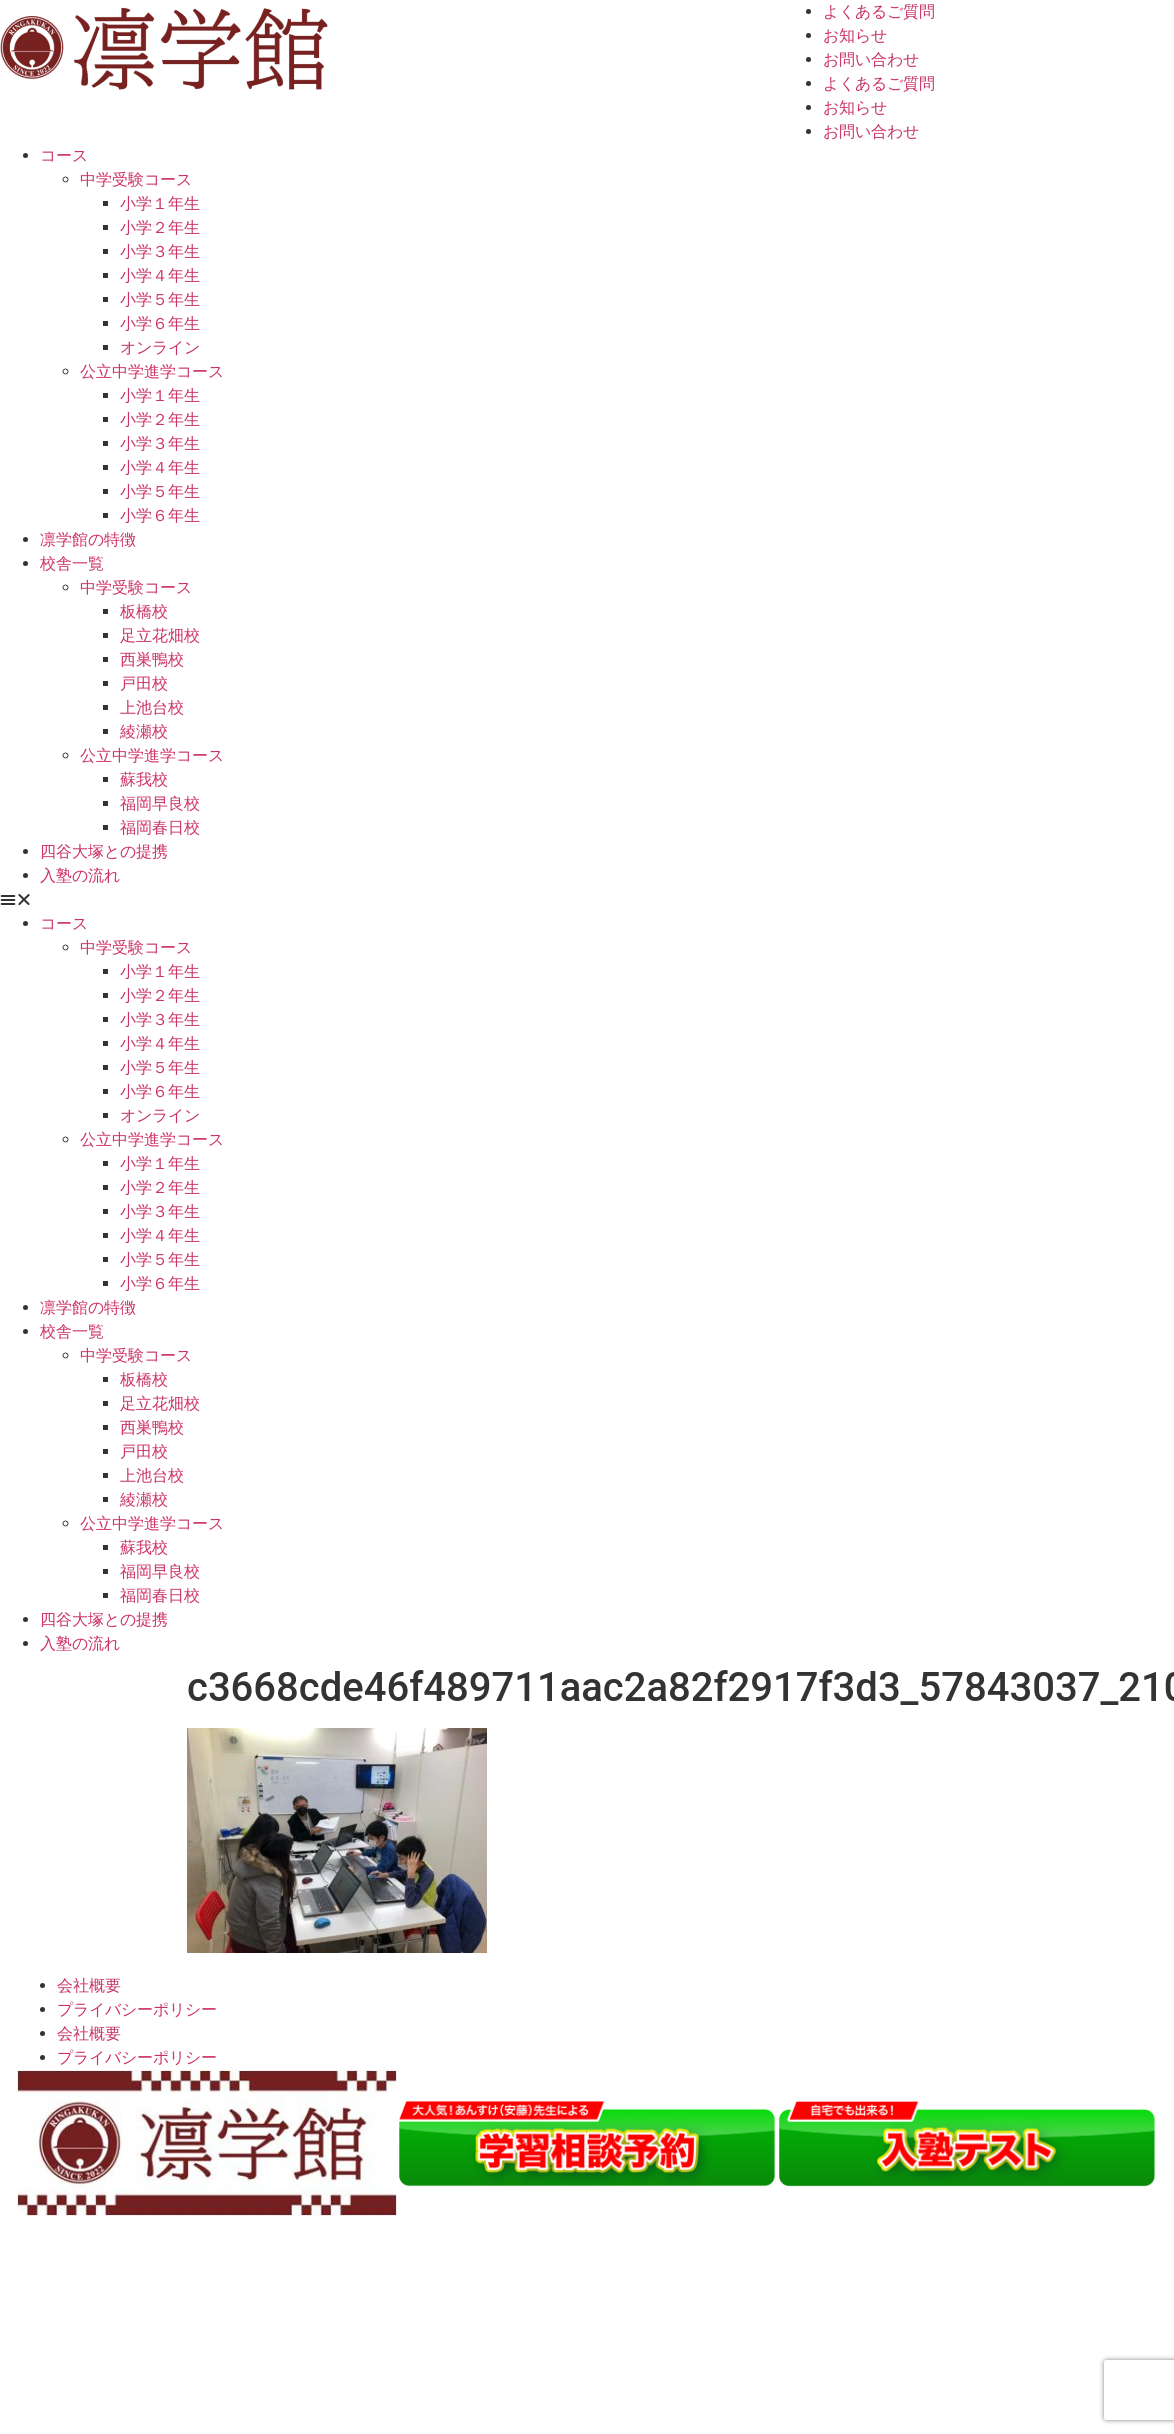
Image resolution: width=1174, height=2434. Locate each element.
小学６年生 (160, 323)
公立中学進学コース (152, 371)
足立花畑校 (160, 635)
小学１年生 (160, 203)
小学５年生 (160, 299)
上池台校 (152, 707)
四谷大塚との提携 (104, 851)
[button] (587, 900)
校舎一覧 (72, 563)
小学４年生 (160, 275)
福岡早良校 (160, 803)
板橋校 (144, 611)
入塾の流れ (80, 875)
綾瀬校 (144, 731)
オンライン (160, 347)
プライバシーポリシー (137, 2009)
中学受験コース (136, 179)
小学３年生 (160, 251)
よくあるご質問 (879, 11)
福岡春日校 (160, 827)
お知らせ (855, 35)
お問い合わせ (871, 59)
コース (64, 155)
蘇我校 (144, 779)
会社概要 (89, 1985)
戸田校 (144, 683)
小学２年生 (160, 227)
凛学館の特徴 (88, 539)
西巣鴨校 (152, 659)
